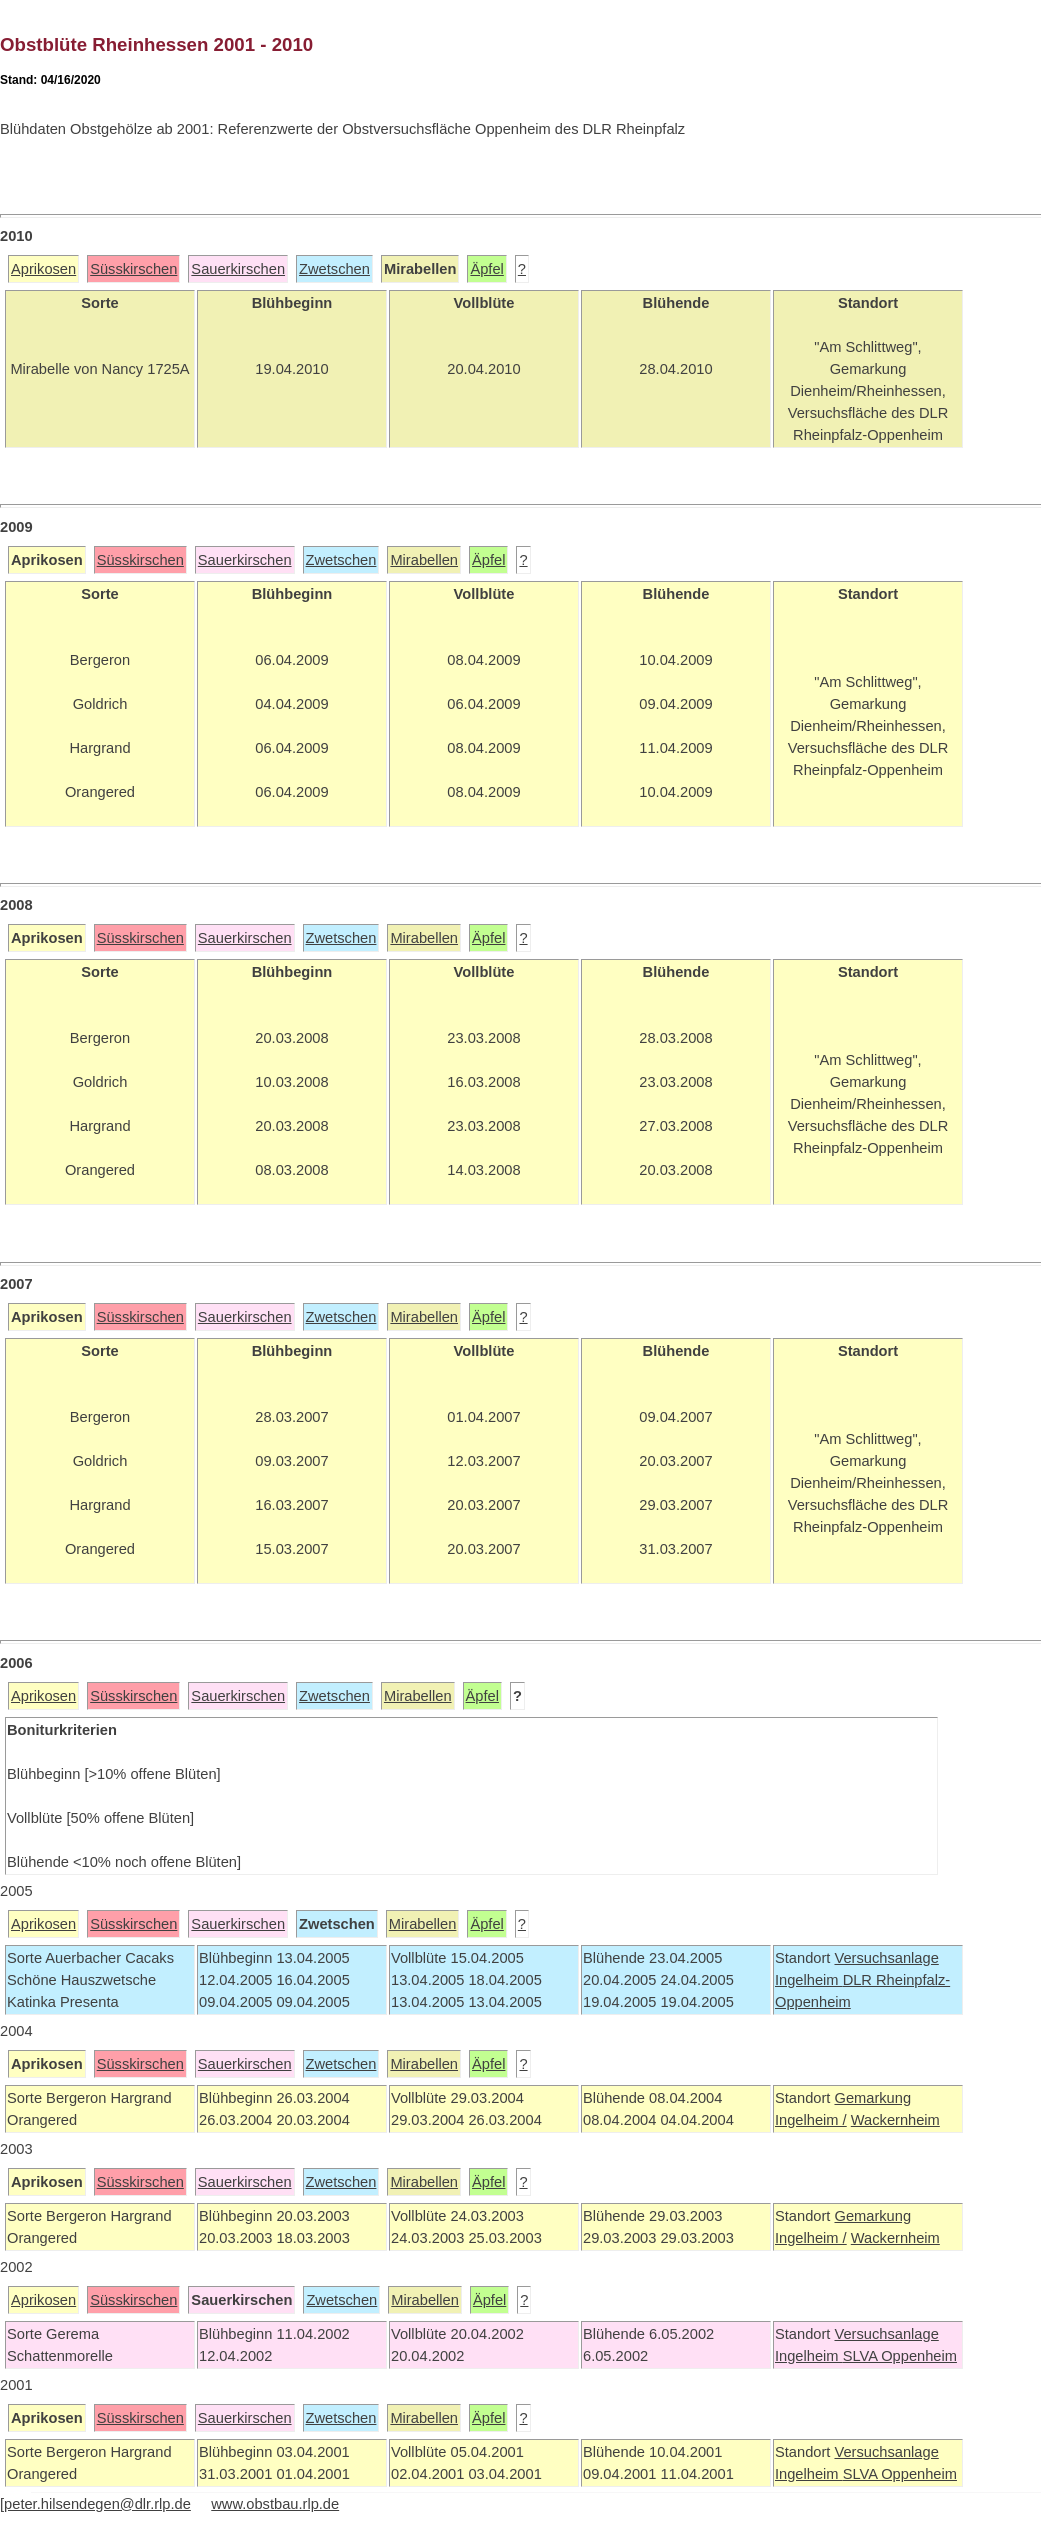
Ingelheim (809, 1980)
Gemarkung (872, 2098)
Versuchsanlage (886, 1958)
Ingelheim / (811, 2120)
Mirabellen (424, 560)
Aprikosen (43, 269)
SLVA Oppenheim (900, 2356)
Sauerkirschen (238, 269)
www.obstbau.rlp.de (275, 2504)
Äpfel (486, 269)
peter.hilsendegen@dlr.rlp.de (97, 2504)
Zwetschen (334, 269)
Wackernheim (895, 2120)
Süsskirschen (133, 269)
